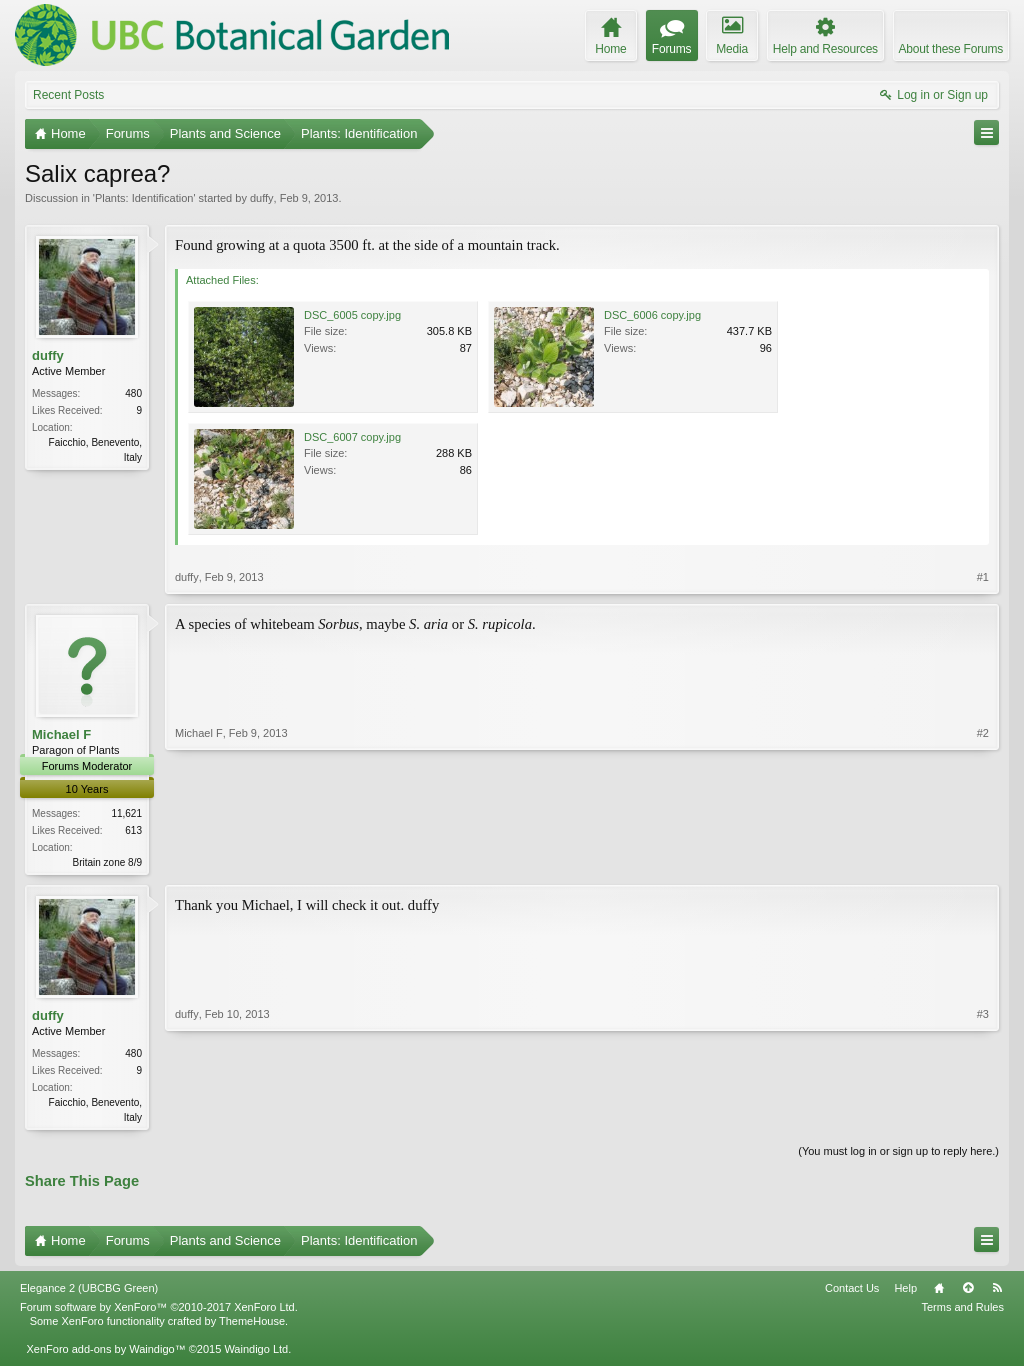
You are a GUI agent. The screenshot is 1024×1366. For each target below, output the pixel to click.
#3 (983, 1117)
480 (133, 393)
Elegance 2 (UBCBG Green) (89, 1292)
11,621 (126, 813)
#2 (983, 860)
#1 (983, 577)
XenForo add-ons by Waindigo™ (105, 1353)
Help (905, 1292)
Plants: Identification (144, 198)
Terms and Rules (962, 1311)
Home (939, 1292)
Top (968, 1292)
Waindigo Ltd (256, 1353)
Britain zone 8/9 (108, 862)
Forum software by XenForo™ (159, 1311)
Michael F (61, 734)
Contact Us (852, 1292)
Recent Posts (68, 95)
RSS (997, 1292)
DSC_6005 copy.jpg (352, 315)
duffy (262, 198)
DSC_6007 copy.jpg (352, 437)
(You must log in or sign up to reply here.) (898, 1155)
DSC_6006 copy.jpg (652, 315)
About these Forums (951, 49)
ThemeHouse (252, 1325)
